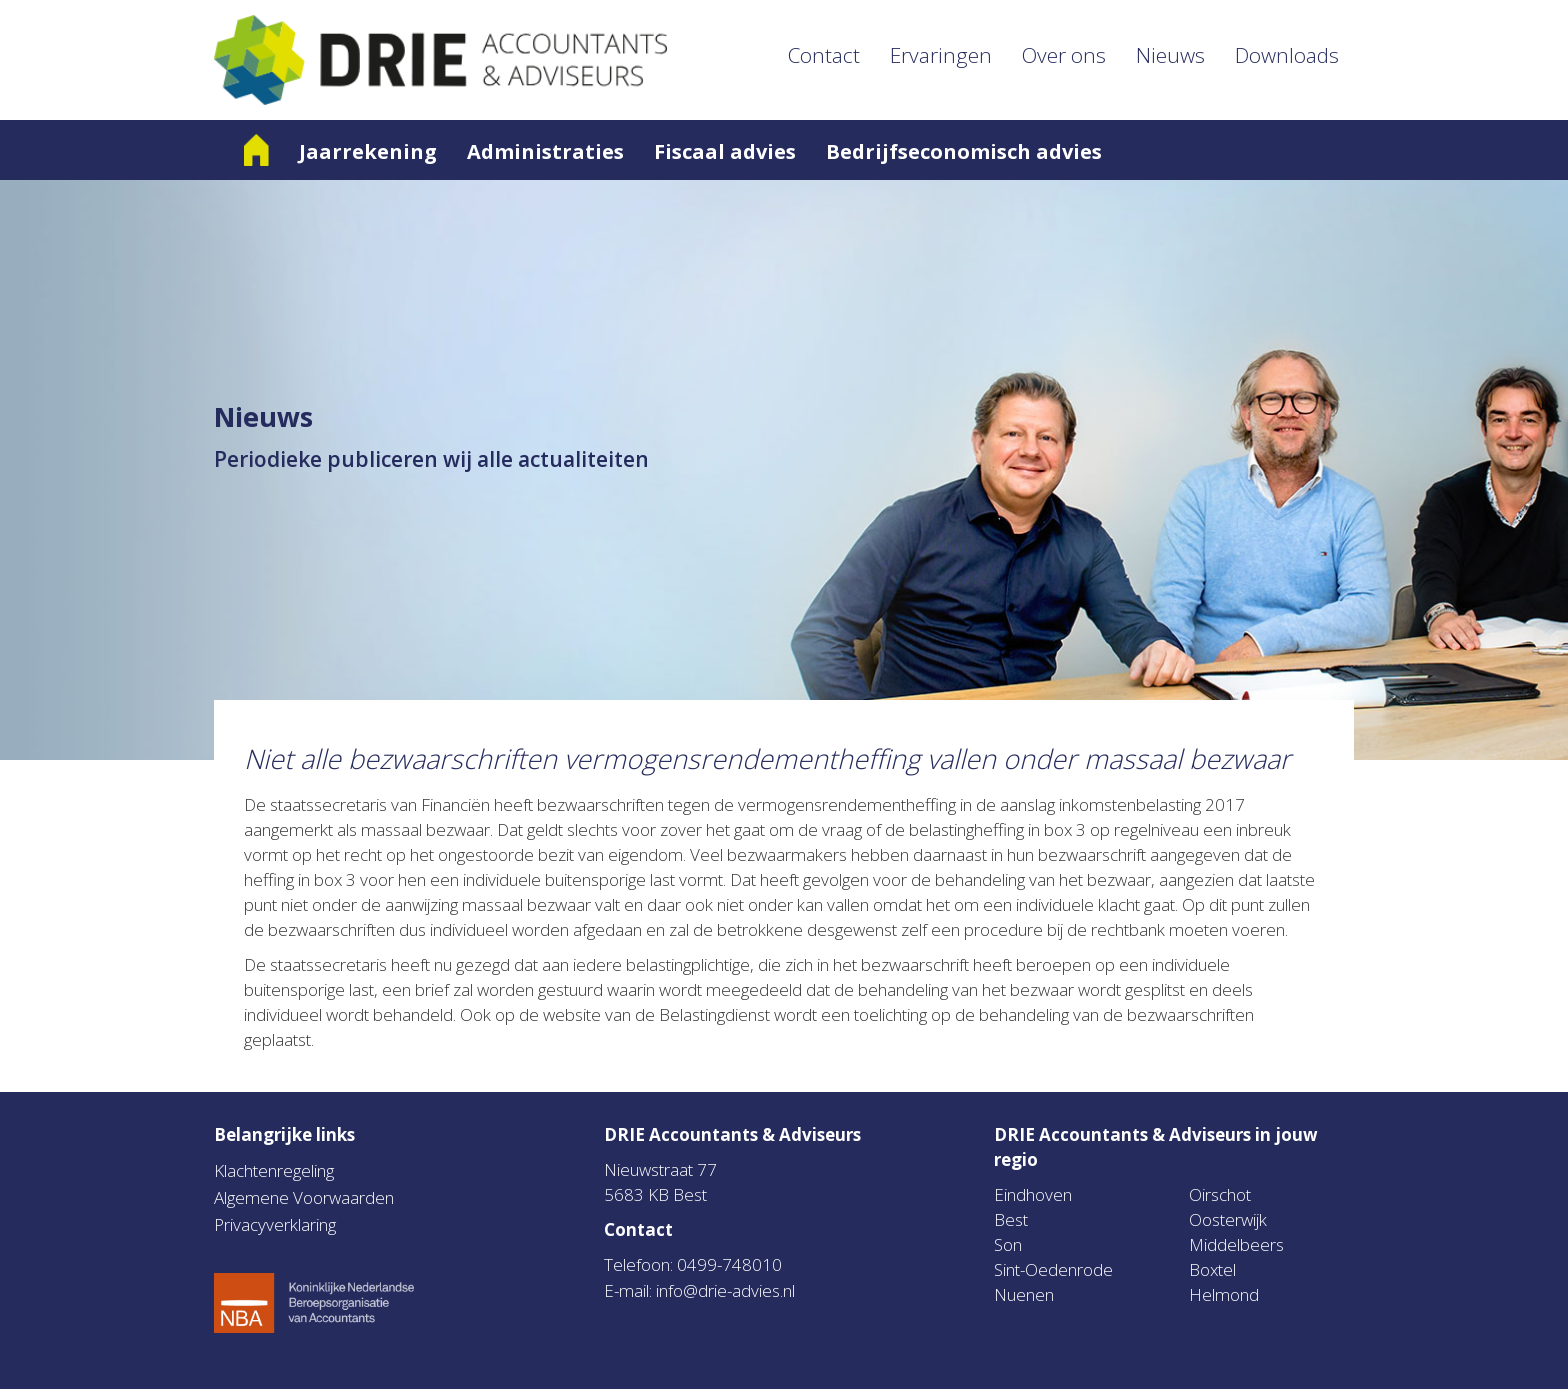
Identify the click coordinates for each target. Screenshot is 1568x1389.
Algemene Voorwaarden (304, 1197)
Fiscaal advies (725, 151)
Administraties (545, 151)
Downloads (1287, 55)
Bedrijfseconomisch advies (964, 151)
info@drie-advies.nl (725, 1290)
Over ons (1064, 55)
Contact (824, 55)
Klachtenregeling (274, 1170)
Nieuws (1170, 55)
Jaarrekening (368, 151)
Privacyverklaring (275, 1224)
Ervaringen (941, 55)
